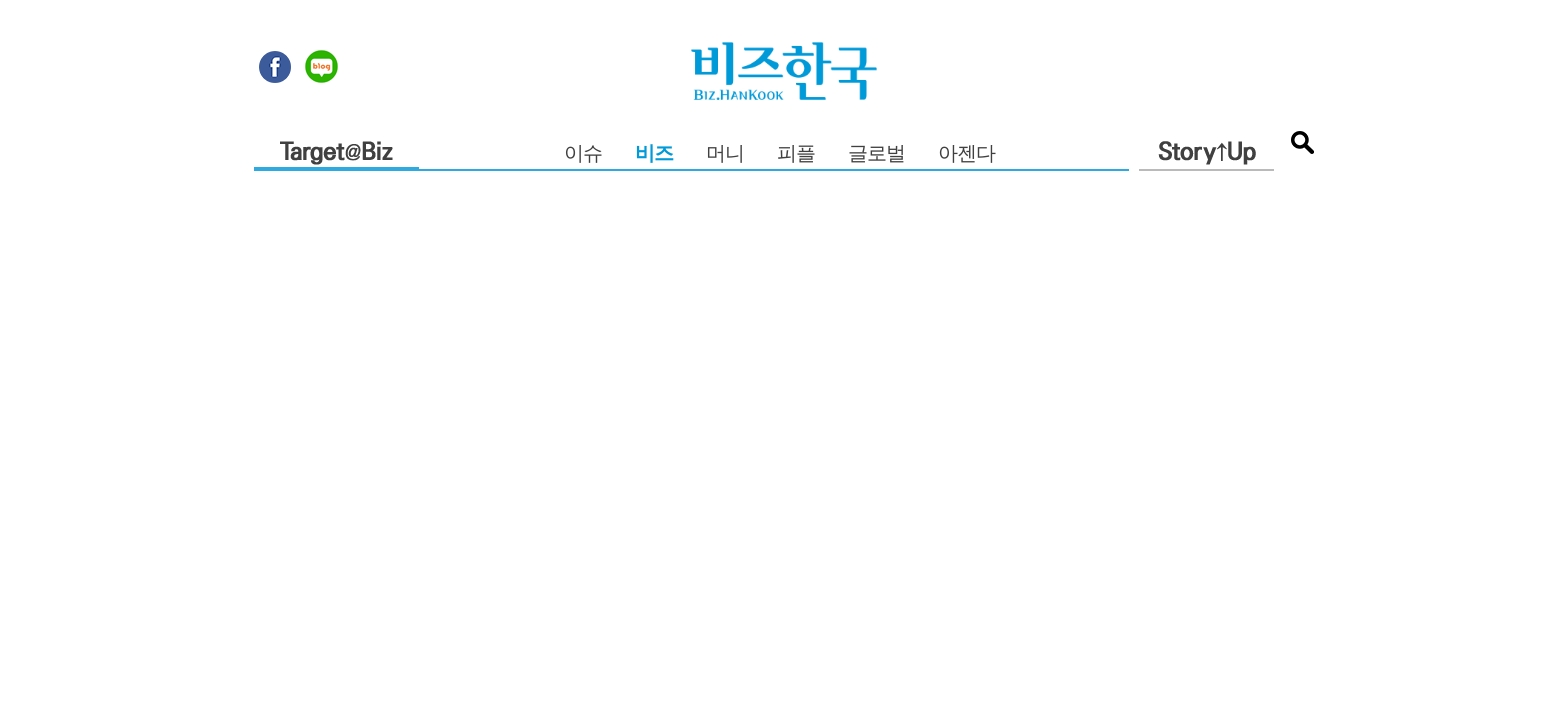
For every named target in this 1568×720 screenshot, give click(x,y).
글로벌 (876, 154)
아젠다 (966, 154)
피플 (796, 154)
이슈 (583, 154)
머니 (725, 154)
